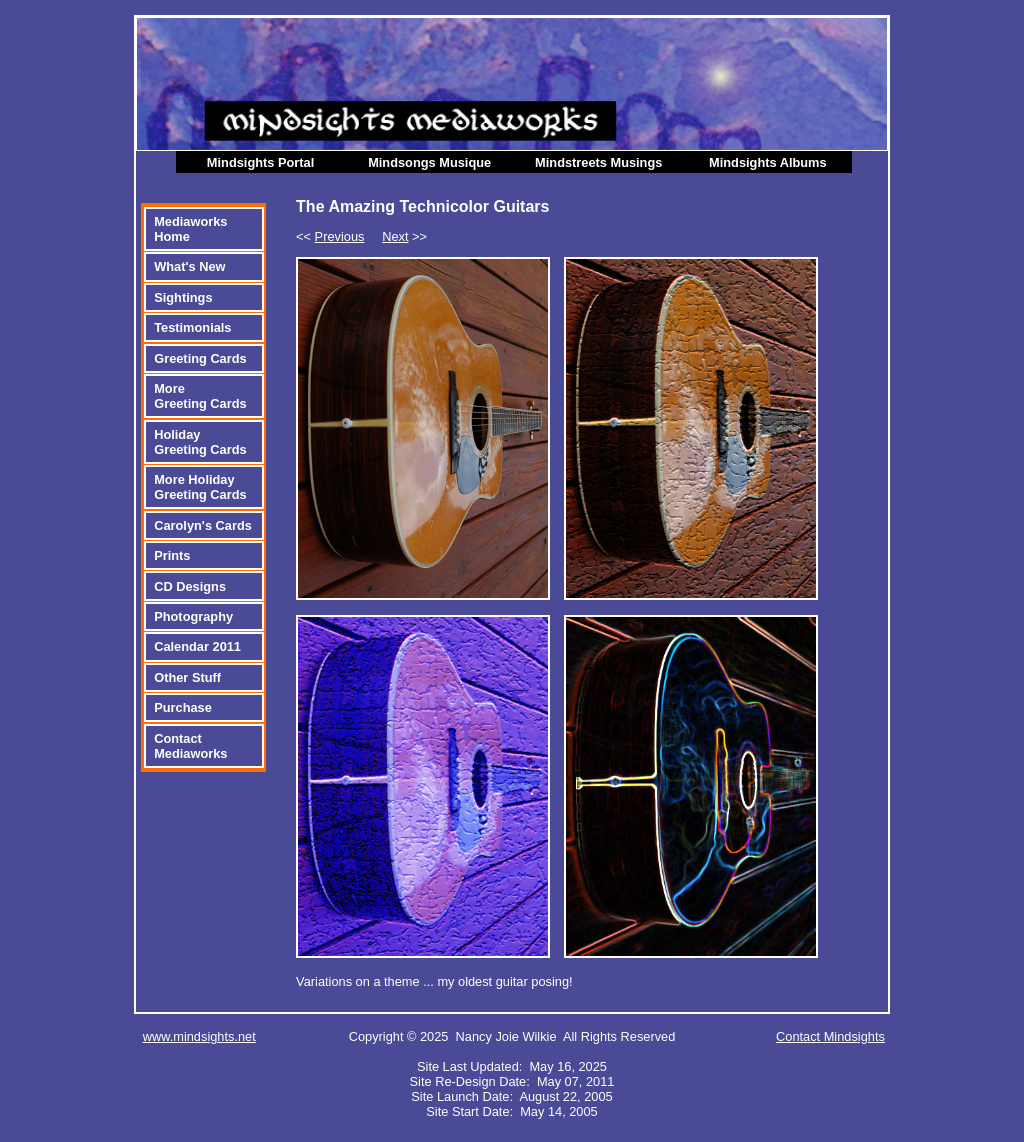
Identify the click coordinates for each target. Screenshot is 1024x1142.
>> (404, 236)
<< (330, 236)
